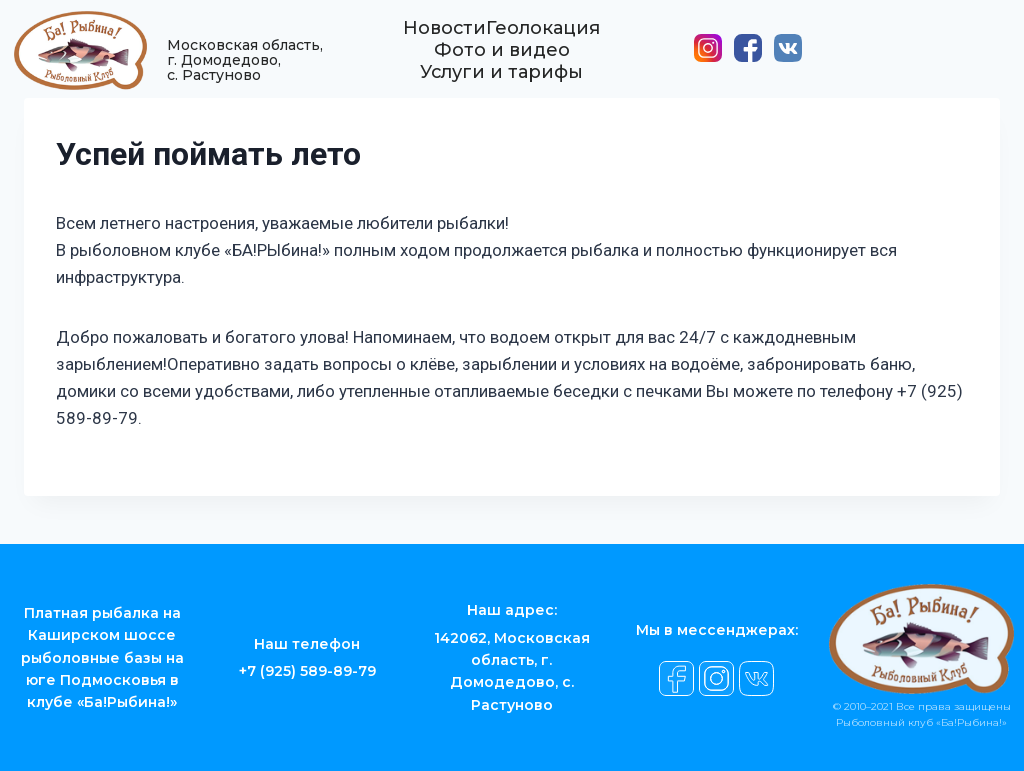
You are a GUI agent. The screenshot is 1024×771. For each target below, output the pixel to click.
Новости (445, 38)
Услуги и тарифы (502, 82)
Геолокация (544, 38)
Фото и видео (502, 60)
